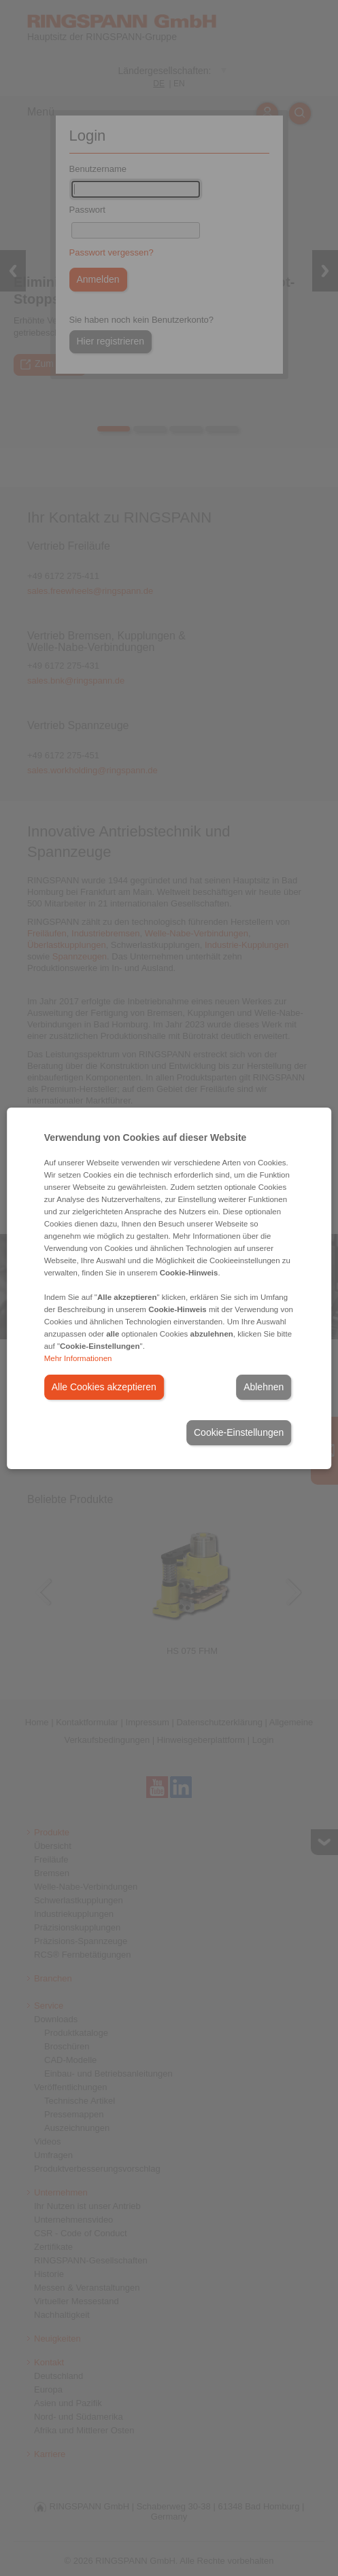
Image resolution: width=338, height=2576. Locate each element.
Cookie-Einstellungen (239, 1432)
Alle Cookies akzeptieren (104, 1386)
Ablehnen (263, 1386)
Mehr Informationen (78, 1358)
